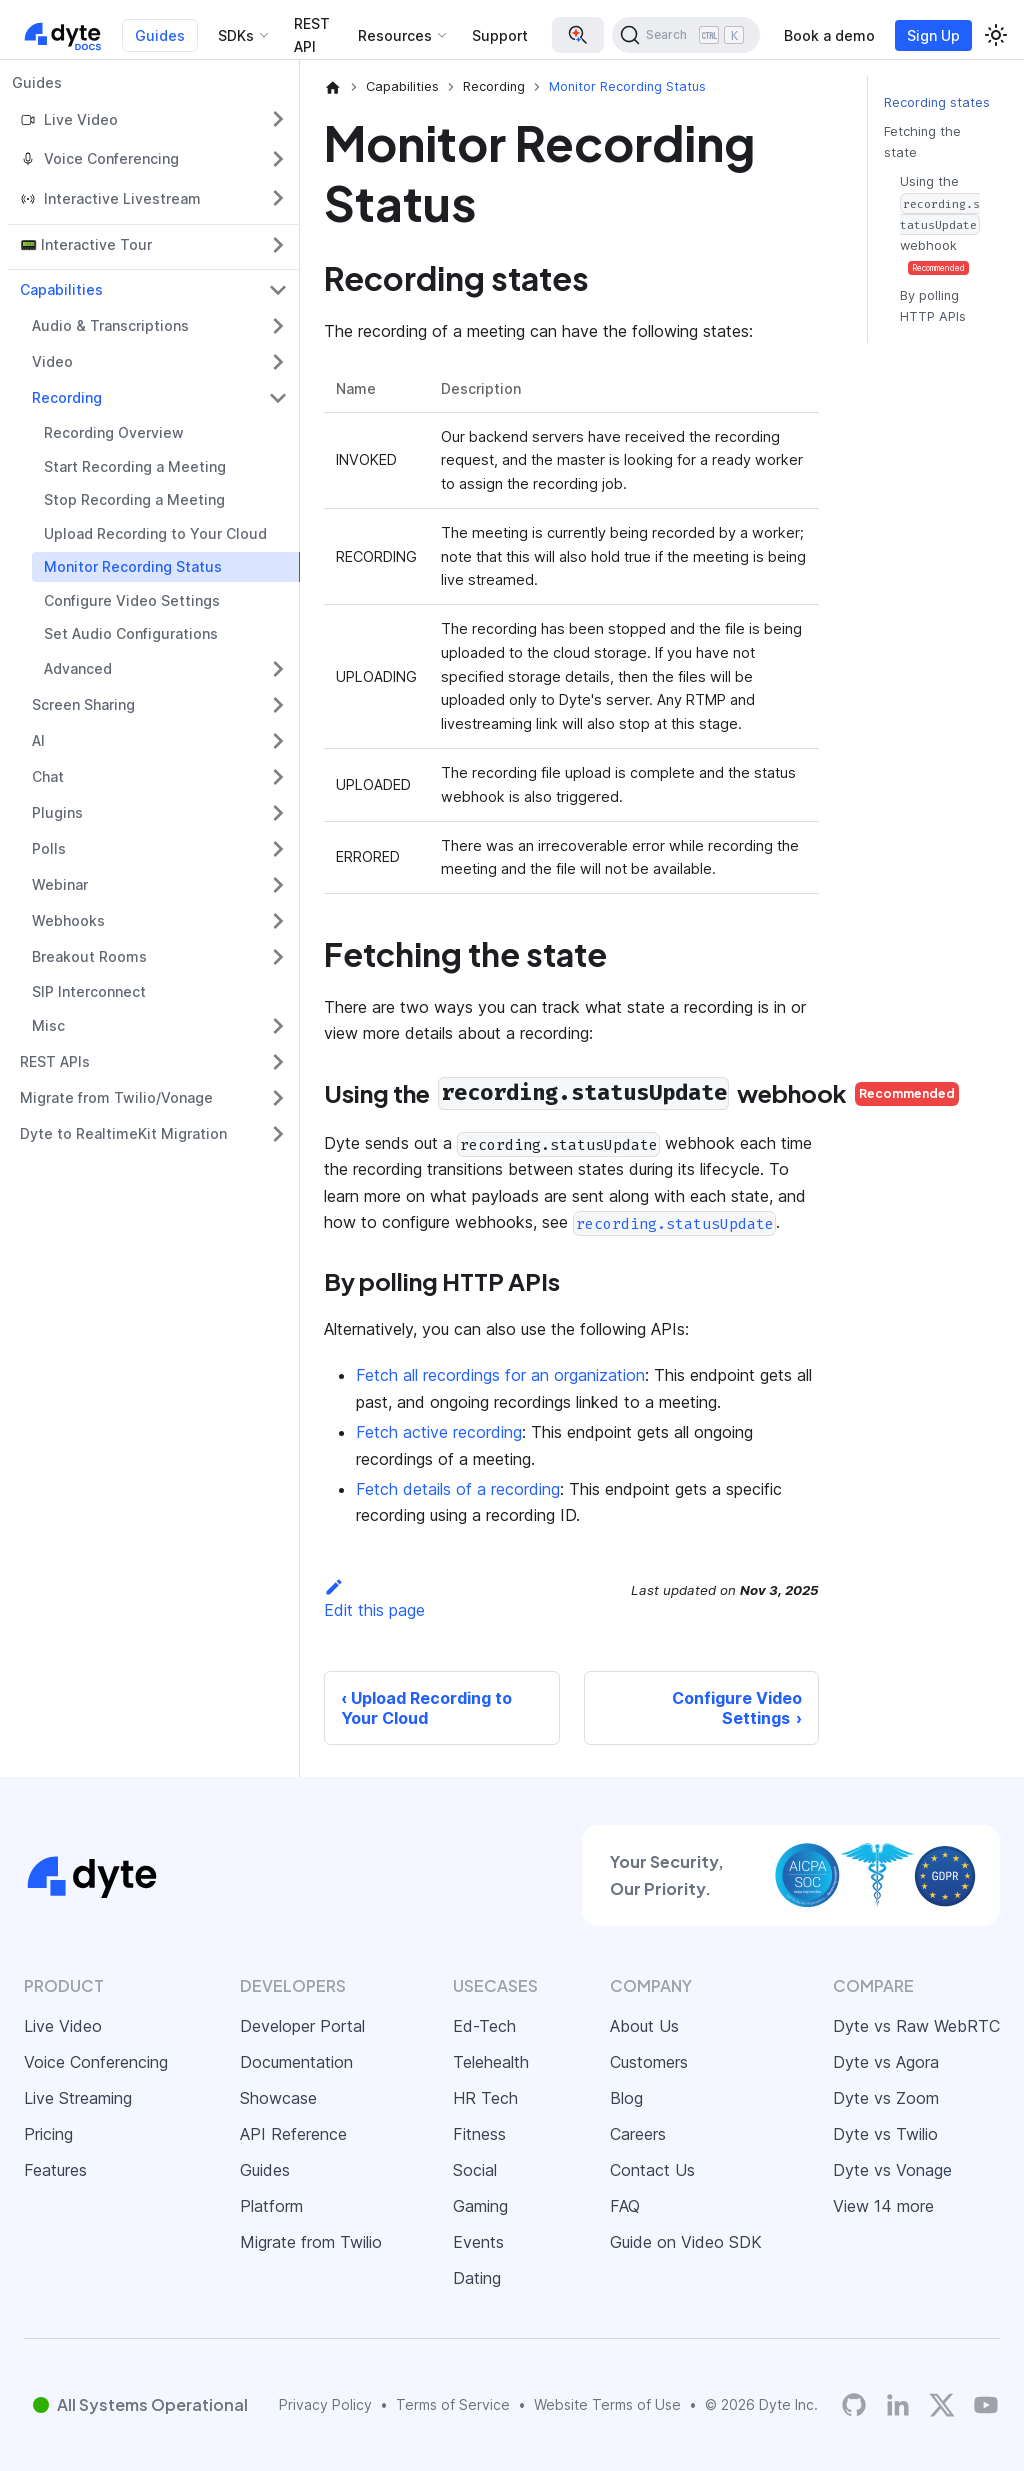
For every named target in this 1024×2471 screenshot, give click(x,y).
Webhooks (68, 920)
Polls (49, 848)
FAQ (625, 2206)
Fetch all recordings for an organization (500, 1375)
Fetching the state (922, 142)
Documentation (296, 2062)
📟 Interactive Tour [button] (86, 244)
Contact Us (652, 2170)
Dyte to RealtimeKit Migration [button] (123, 1133)
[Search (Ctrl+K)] (686, 35)
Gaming (480, 2206)
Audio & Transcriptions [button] (110, 325)
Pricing (48, 2134)
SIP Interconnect (89, 991)
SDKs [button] (236, 35)
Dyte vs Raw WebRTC (916, 2026)
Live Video (63, 2026)
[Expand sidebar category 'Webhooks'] (278, 921)
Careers (638, 2134)
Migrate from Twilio (311, 2242)
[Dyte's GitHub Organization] (854, 2405)
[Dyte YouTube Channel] (986, 2405)
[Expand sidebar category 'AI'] (278, 741)
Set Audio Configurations (131, 633)
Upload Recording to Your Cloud (155, 533)
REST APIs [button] (55, 1061)
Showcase (278, 2098)
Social (475, 2170)
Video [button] (52, 361)
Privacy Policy (325, 2404)
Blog (626, 2098)
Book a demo (829, 35)
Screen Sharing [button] (83, 704)
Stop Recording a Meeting (134, 499)
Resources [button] (395, 35)
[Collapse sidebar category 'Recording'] (278, 398)
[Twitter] (942, 2405)
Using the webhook (940, 224)
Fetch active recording (439, 1432)
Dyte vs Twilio (885, 2134)
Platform (271, 2206)
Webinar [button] (60, 884)
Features (55, 2170)
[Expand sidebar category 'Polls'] (278, 849)
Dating (477, 2278)
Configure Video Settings (132, 600)
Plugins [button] (57, 812)
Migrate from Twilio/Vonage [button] (116, 1097)
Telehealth (491, 2062)
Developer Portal (302, 2026)
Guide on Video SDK (686, 2242)
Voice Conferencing (96, 2062)
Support (500, 35)
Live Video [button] (81, 119)
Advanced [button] (78, 668)
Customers (649, 2062)
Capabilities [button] (61, 289)
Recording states (937, 102)
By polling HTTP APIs (933, 306)
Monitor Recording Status (133, 566)
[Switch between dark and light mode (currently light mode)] (996, 35)
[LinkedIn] (898, 2405)
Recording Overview (114, 432)
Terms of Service (453, 2404)
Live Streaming (78, 2098)
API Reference (293, 2134)
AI (38, 740)
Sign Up (933, 35)
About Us (644, 2026)
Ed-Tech (484, 2026)
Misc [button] (48, 1025)
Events (478, 2242)
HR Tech (485, 2098)
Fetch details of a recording (458, 1489)
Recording (67, 397)
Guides (160, 35)
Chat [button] (48, 776)
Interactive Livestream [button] (122, 198)
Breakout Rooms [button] (89, 956)
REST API (312, 35)
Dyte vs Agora (886, 2062)
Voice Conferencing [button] (111, 158)
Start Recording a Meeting (135, 466)
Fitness (479, 2134)
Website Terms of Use (607, 2404)
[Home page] (333, 87)
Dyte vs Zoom (886, 2098)
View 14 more (883, 2206)
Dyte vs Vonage (892, 2170)
